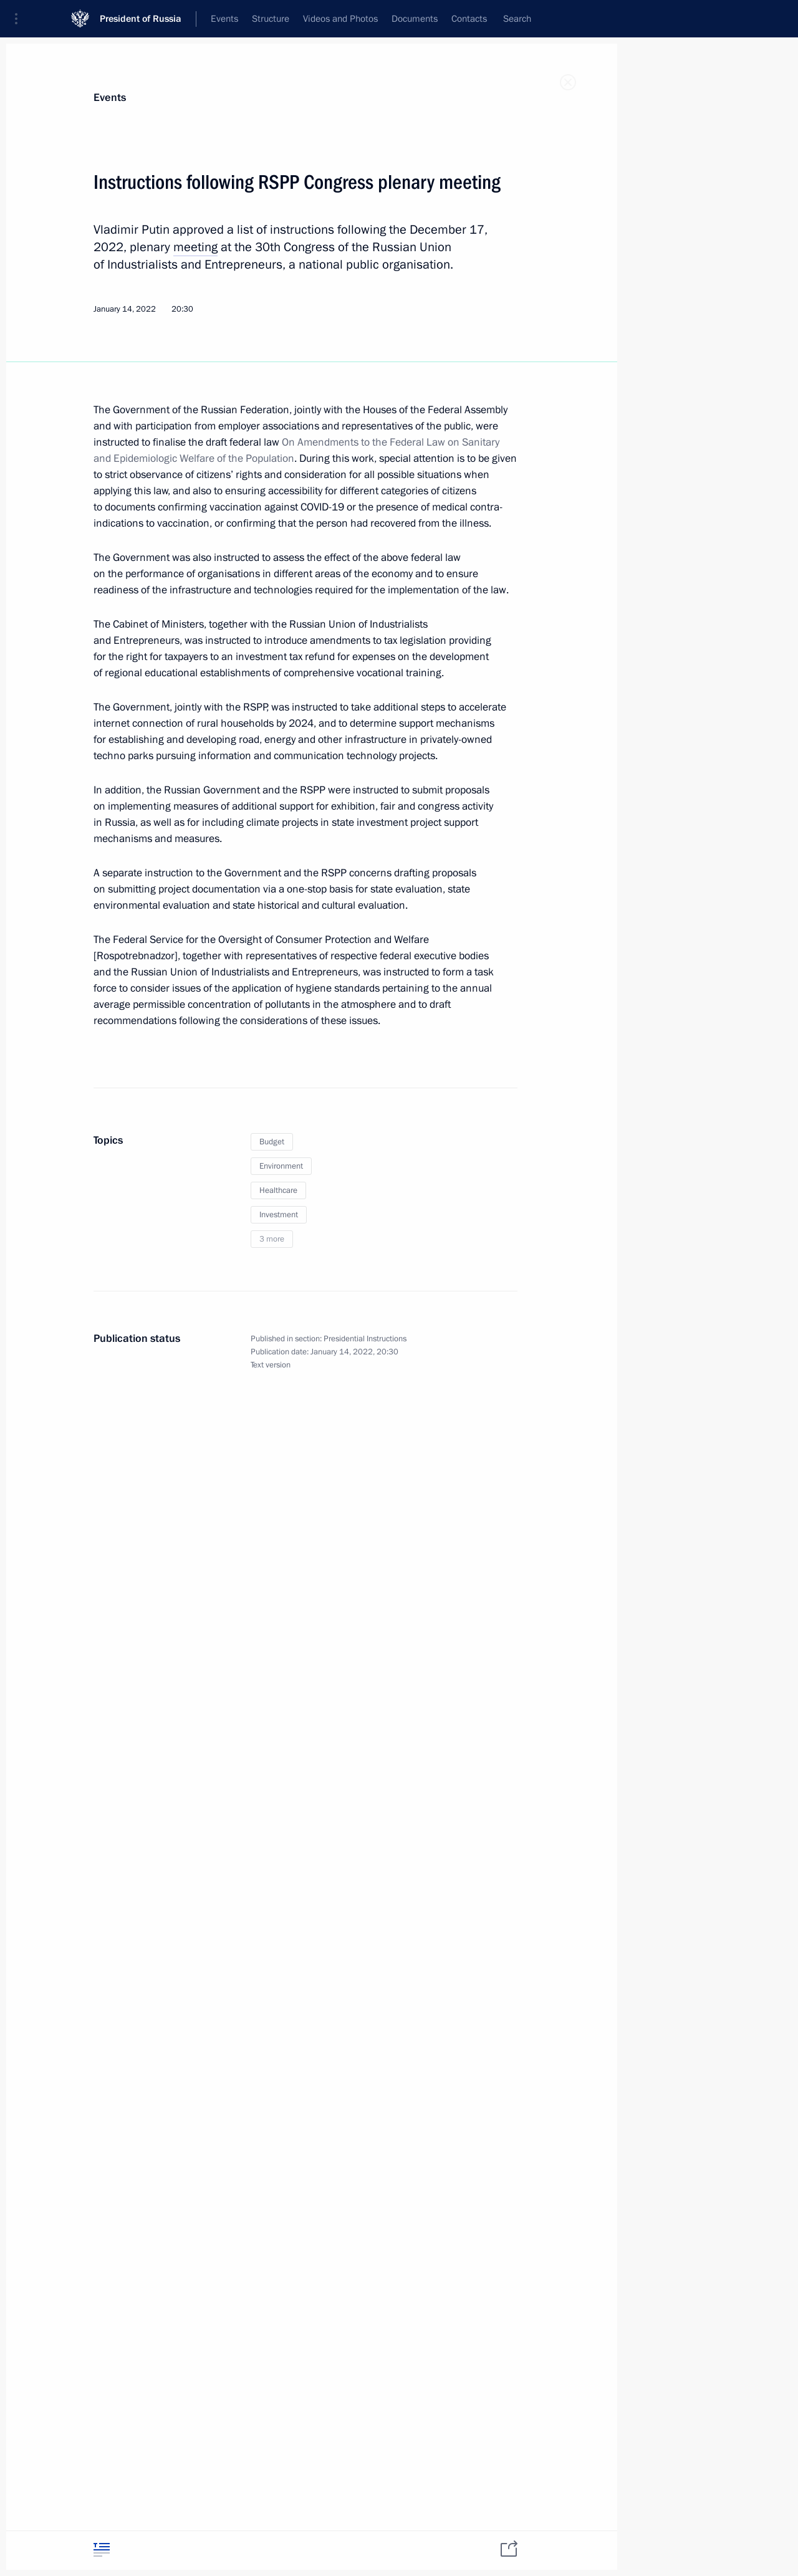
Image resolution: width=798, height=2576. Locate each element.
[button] (20, 18)
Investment (278, 1214)
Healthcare (278, 1190)
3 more (271, 1239)
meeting (195, 247)
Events (110, 97)
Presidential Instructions (365, 1338)
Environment (281, 1166)
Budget (271, 1141)
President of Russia (140, 18)
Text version (271, 1365)
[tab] (102, 2549)
